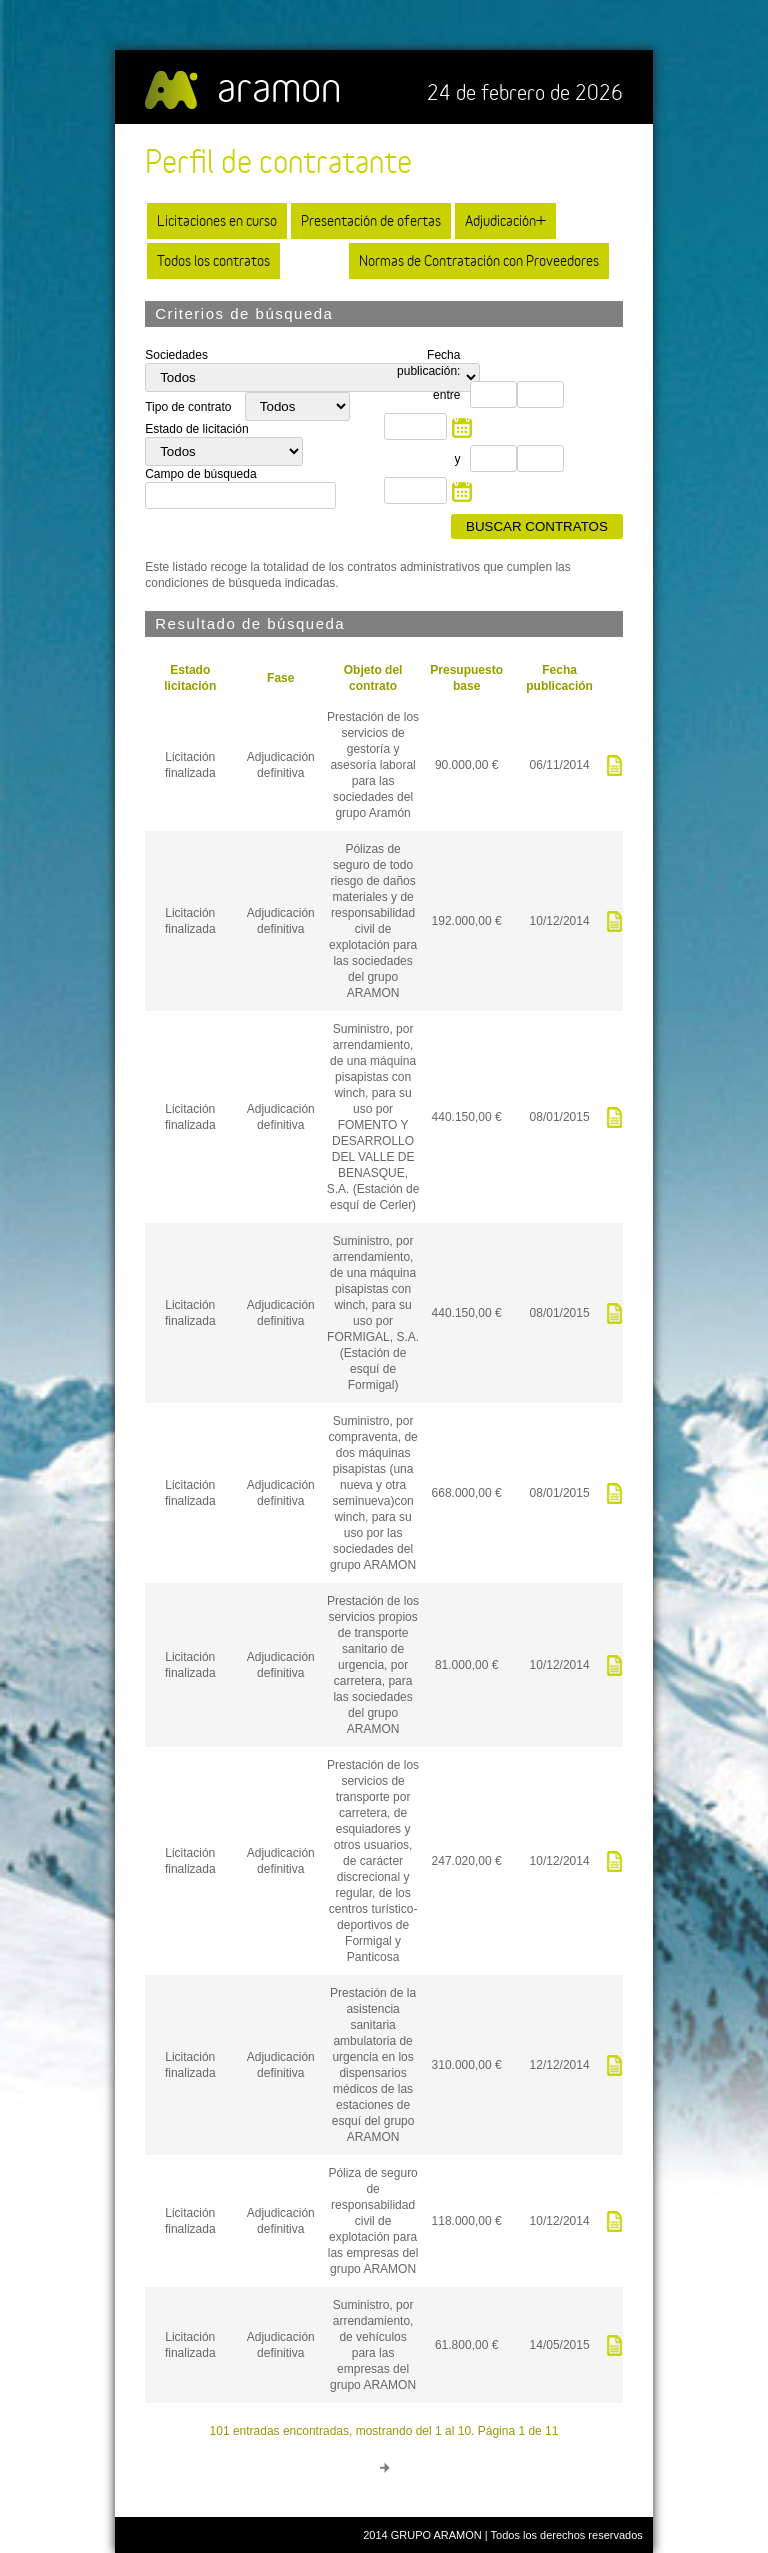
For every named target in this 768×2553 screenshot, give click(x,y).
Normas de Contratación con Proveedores (479, 260)
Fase (280, 678)
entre (446, 395)
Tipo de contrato (190, 407)
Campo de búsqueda (200, 474)
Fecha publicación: (428, 363)
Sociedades (176, 355)
